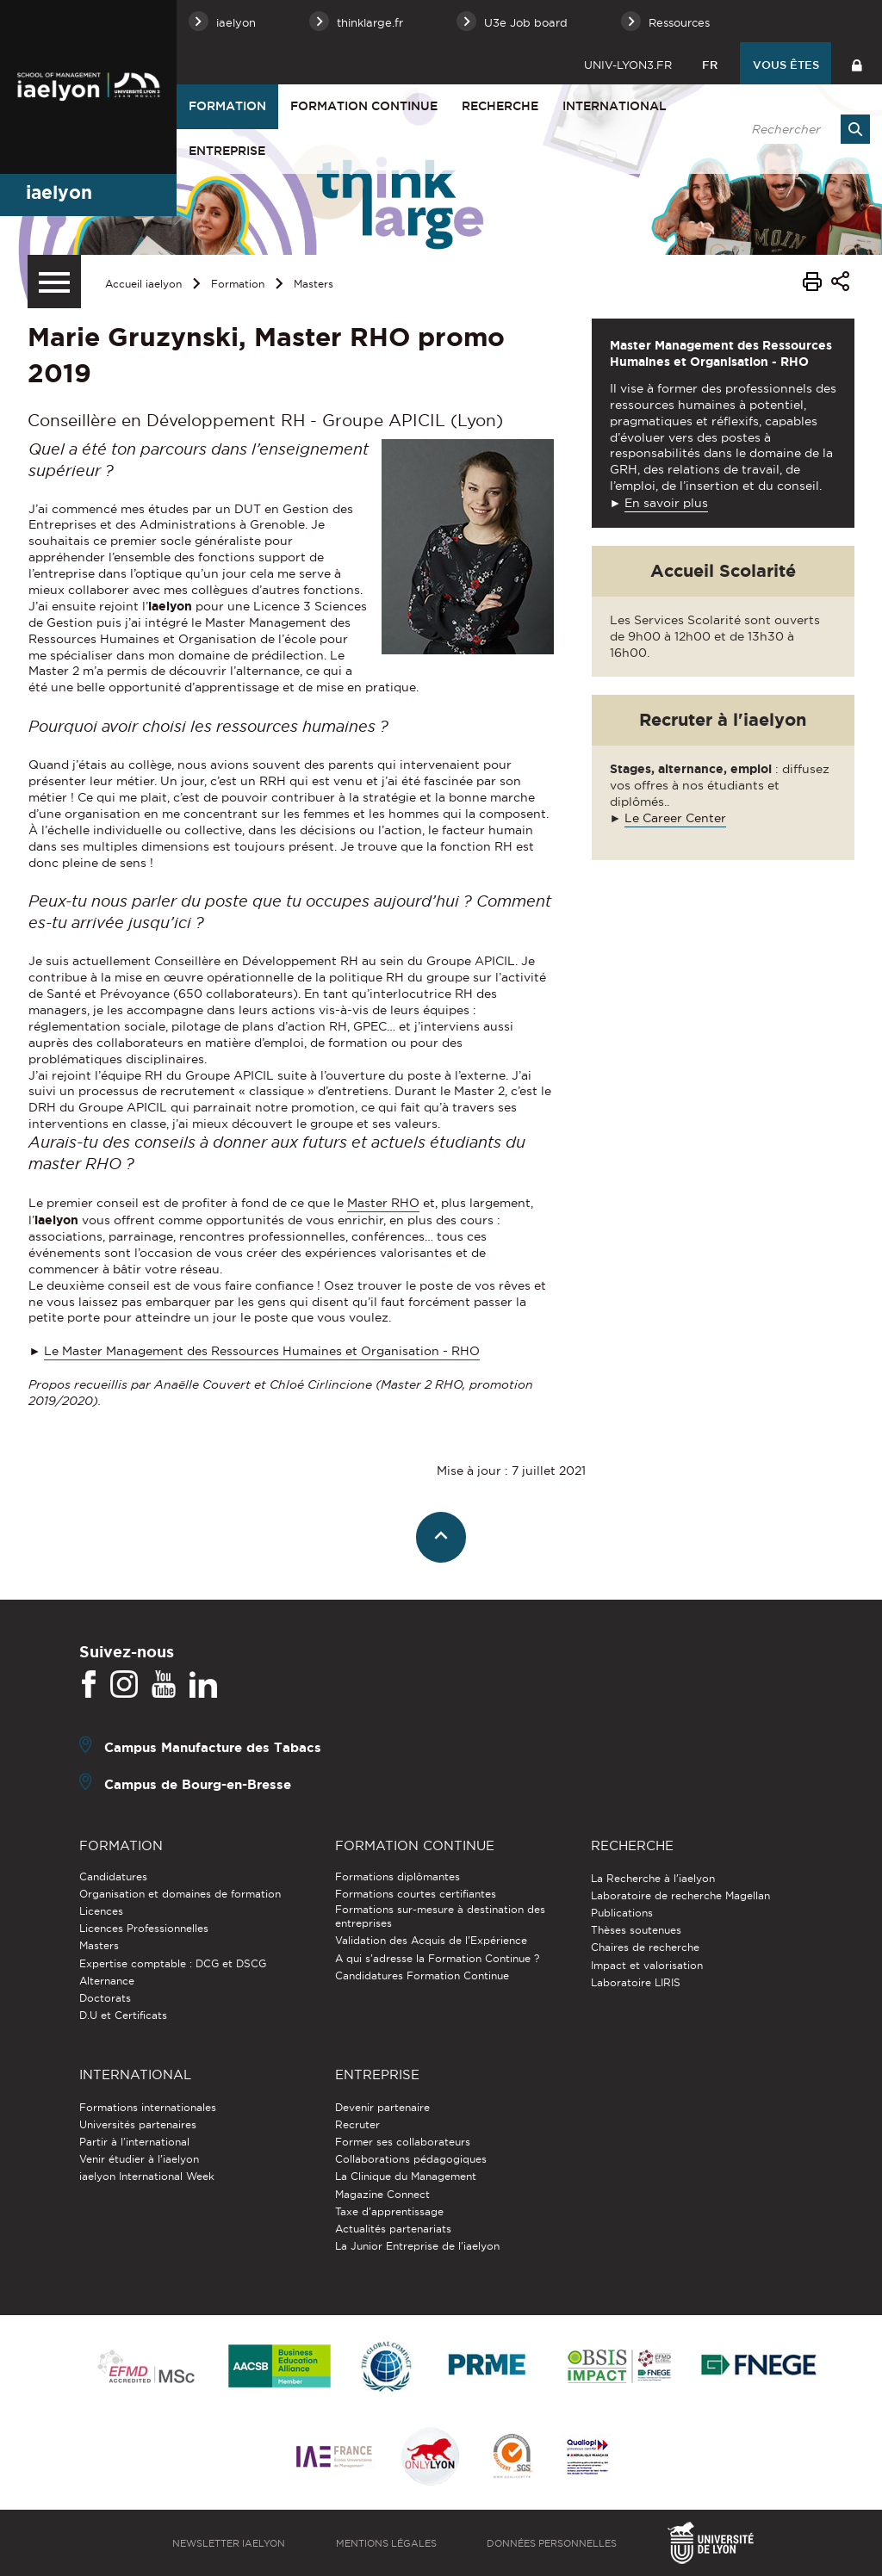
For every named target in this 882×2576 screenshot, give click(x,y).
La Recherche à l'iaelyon (653, 1878)
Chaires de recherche (645, 1947)
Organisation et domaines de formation (180, 1893)
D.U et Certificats (123, 2015)
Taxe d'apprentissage (389, 2211)
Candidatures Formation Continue (422, 1975)
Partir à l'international (134, 2141)
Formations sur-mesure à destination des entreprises (440, 1916)
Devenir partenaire (382, 2107)
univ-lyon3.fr (628, 65)
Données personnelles (552, 2543)
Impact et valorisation (647, 1965)
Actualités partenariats (393, 2228)
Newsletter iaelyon (228, 2543)
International (614, 106)
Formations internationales (147, 2107)
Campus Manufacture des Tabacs (212, 1747)
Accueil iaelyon (143, 283)
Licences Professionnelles (143, 1928)
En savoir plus (666, 503)
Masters (313, 283)
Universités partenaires (137, 2124)
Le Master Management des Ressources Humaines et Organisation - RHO (262, 1351)
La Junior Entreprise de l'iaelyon (417, 2245)
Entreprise (227, 151)
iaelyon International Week (146, 2176)
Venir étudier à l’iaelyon (139, 2158)
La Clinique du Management (405, 2176)
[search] (802, 129)
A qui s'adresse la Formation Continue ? (437, 1958)
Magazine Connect (382, 2194)
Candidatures (113, 1876)
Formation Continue (364, 106)
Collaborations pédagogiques (411, 2158)
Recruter (357, 2124)
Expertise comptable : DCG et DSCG (172, 1963)
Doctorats (105, 1997)
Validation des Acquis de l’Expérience (431, 1940)
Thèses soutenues (636, 1929)
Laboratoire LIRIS (635, 1982)
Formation (227, 106)
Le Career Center (675, 818)
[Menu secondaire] (54, 281)
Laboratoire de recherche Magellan (680, 1895)
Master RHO (383, 1203)
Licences (101, 1911)
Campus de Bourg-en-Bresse (197, 1784)
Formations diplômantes (397, 1876)
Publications (622, 1912)
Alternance (106, 1980)
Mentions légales (386, 2543)
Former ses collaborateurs (402, 2141)
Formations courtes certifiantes (415, 1893)
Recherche (500, 106)
